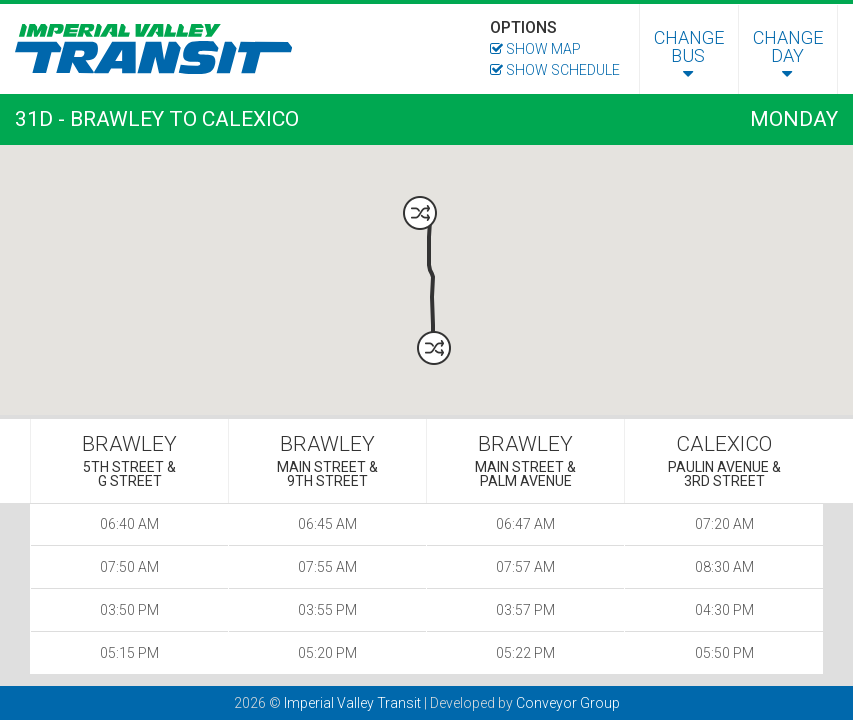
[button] (420, 213)
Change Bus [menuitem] (689, 55)
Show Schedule (555, 70)
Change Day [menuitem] (788, 55)
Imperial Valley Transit (352, 703)
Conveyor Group (568, 703)
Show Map (535, 49)
